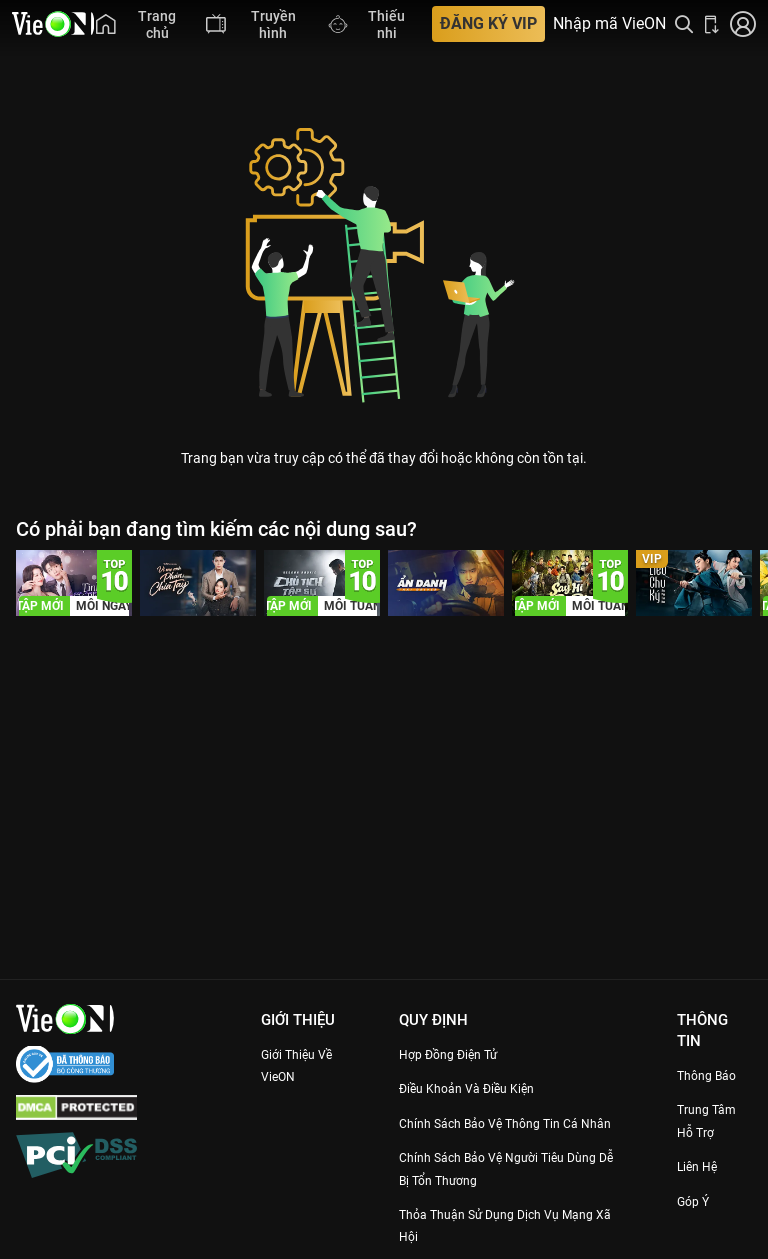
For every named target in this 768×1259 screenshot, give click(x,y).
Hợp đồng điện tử (462, 1054)
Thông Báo (715, 1075)
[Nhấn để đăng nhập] (743, 24)
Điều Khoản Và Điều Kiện (483, 1088)
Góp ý (699, 1201)
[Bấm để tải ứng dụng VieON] (712, 24)
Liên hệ (704, 1166)
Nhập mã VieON (609, 24)
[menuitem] (141, 24)
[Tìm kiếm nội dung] (684, 24)
